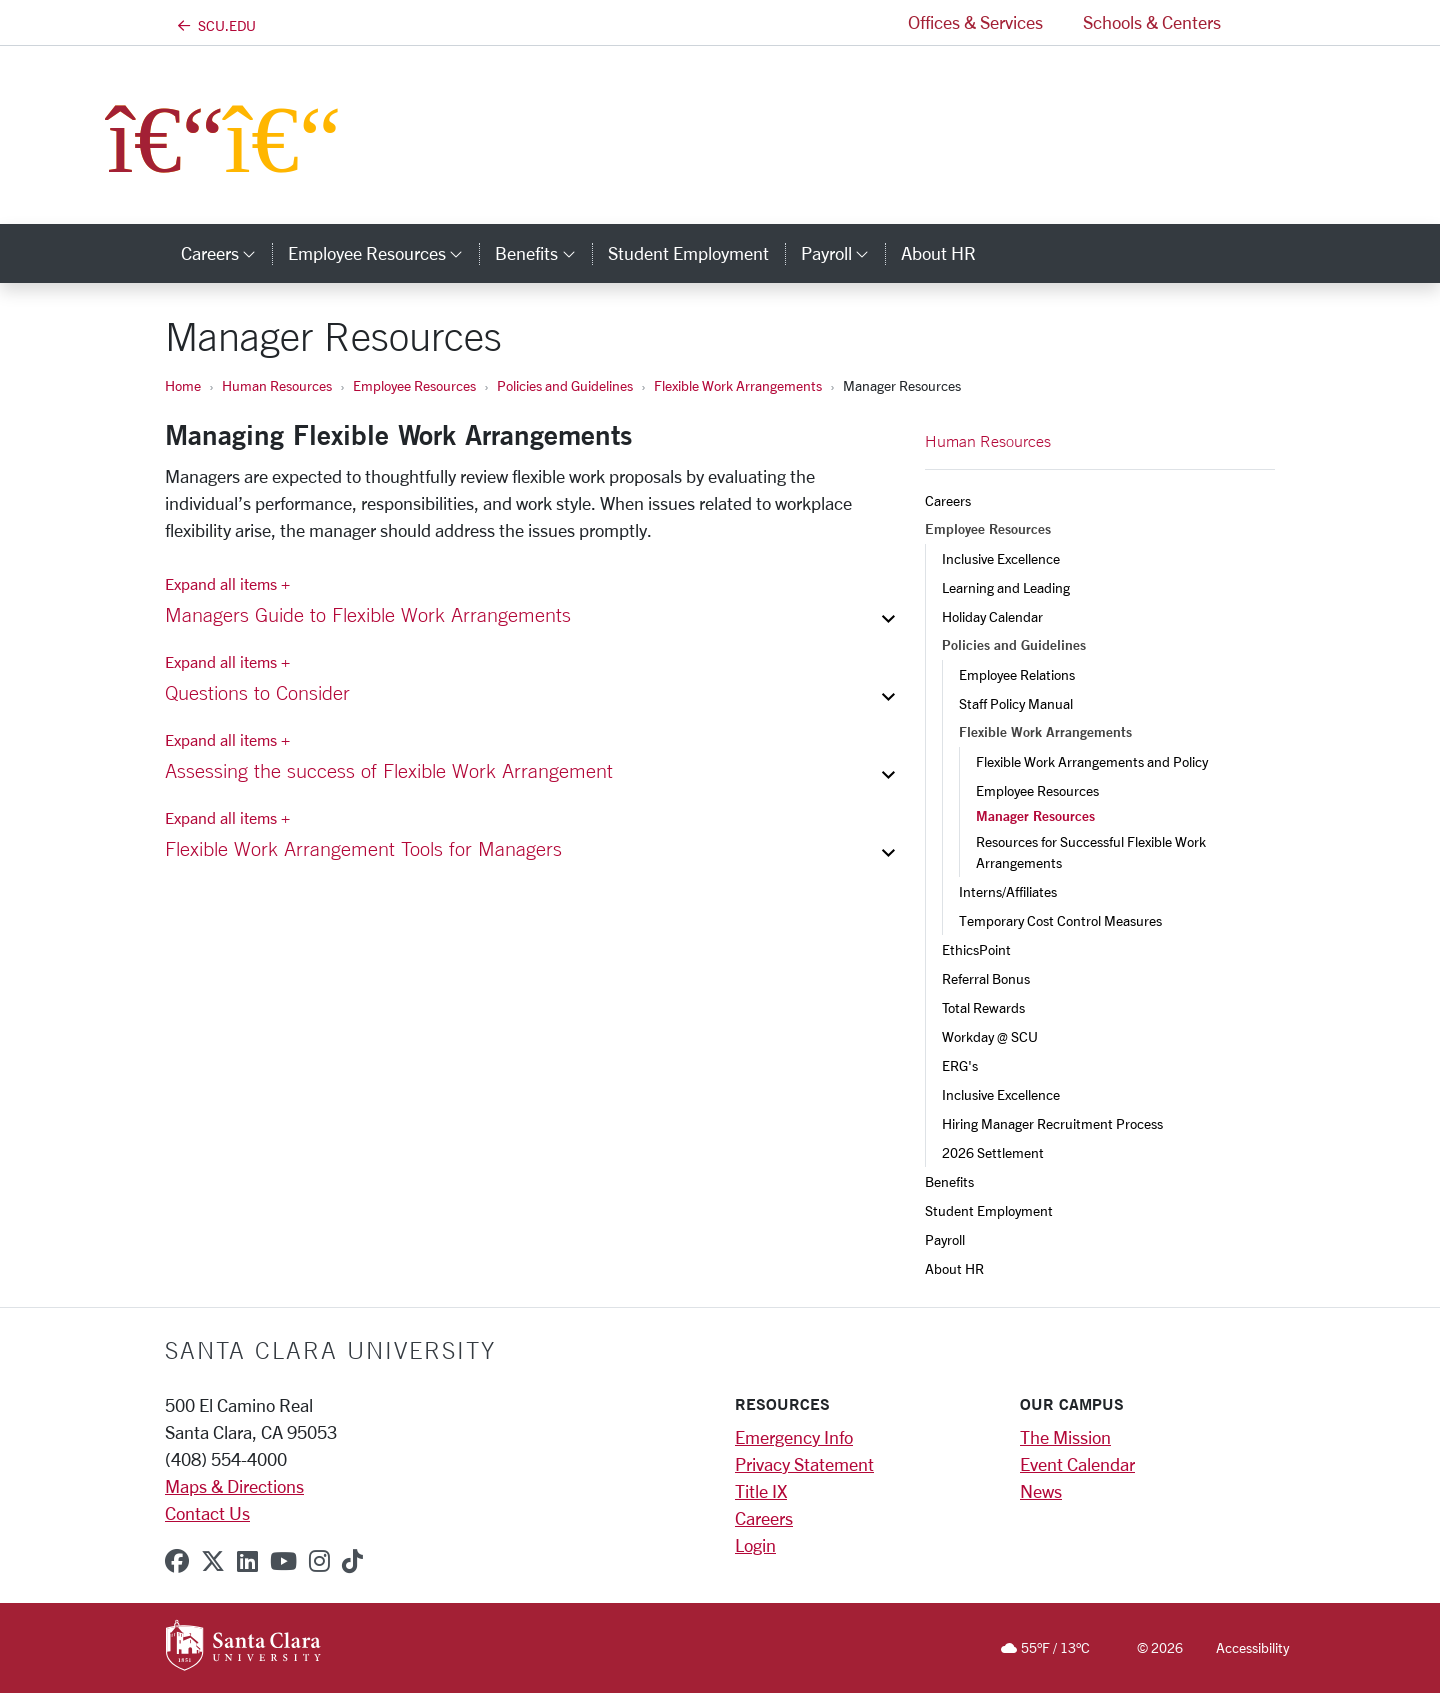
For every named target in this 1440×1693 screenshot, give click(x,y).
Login (755, 1545)
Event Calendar (1077, 1464)
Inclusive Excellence (1001, 558)
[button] (1258, 22)
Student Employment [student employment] (688, 253)
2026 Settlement (993, 1152)
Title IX (761, 1491)
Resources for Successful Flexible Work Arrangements (1092, 852)
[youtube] (283, 1561)
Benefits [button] (543, 253)
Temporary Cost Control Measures (1060, 920)
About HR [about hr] (938, 253)
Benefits (949, 1181)
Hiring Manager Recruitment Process (1052, 1123)
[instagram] (319, 1561)
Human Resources (277, 385)
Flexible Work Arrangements (738, 385)
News (1041, 1491)
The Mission (1065, 1437)
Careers (948, 500)
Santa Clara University (330, 1350)
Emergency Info (794, 1437)
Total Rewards (983, 1007)
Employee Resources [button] (383, 253)
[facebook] (177, 1561)
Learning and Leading (1006, 587)
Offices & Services (975, 22)
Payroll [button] (843, 253)
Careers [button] (226, 253)
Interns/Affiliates (1008, 891)
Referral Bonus (986, 978)
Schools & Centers (1152, 22)
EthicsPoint (976, 949)
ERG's (960, 1065)
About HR (954, 1268)
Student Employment (989, 1210)
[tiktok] (352, 1561)
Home (183, 385)
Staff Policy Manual (1016, 703)
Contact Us (207, 1513)
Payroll (945, 1239)
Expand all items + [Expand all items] (227, 583)
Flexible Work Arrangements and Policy (1092, 761)
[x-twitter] (213, 1561)
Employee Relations (1017, 674)
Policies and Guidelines (565, 385)
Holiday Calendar (992, 616)
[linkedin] (247, 1561)
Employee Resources (414, 385)
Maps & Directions (234, 1486)
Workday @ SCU (990, 1036)
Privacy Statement (804, 1464)
